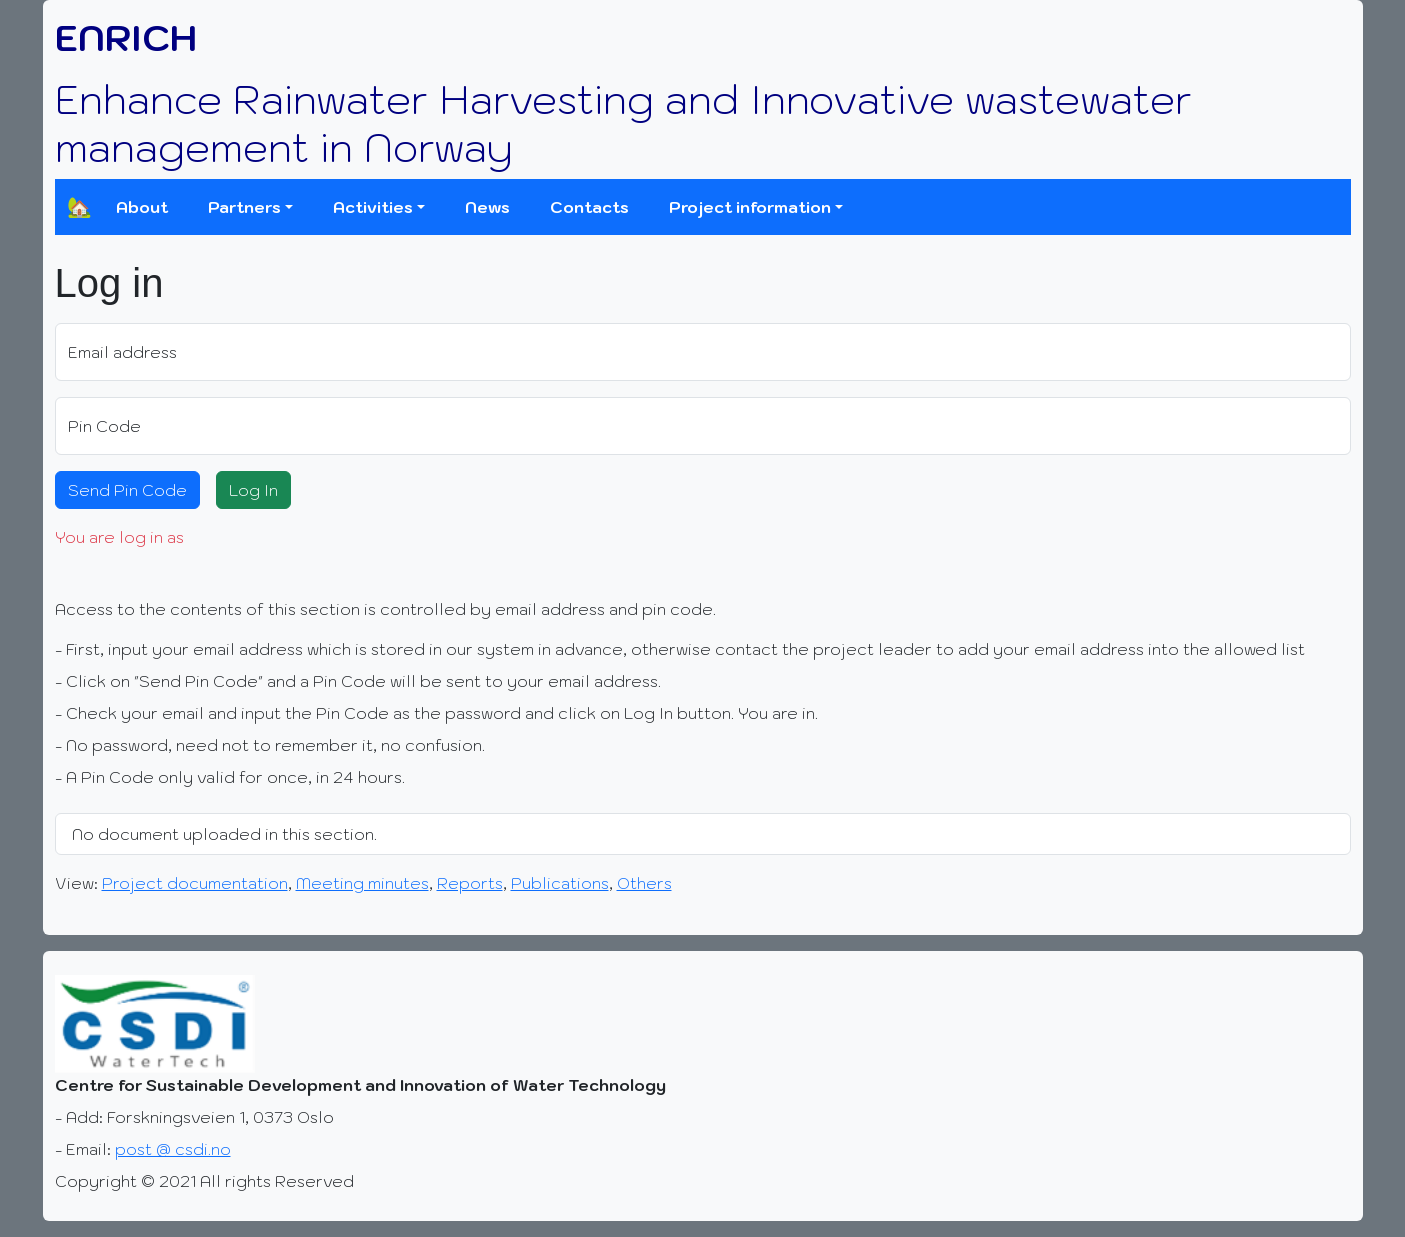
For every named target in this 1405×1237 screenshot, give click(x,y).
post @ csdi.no (173, 1149)
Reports (470, 883)
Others (644, 883)
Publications (560, 883)
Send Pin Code (127, 490)
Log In (253, 490)
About (142, 207)
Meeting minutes (362, 883)
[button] (250, 207)
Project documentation (195, 883)
